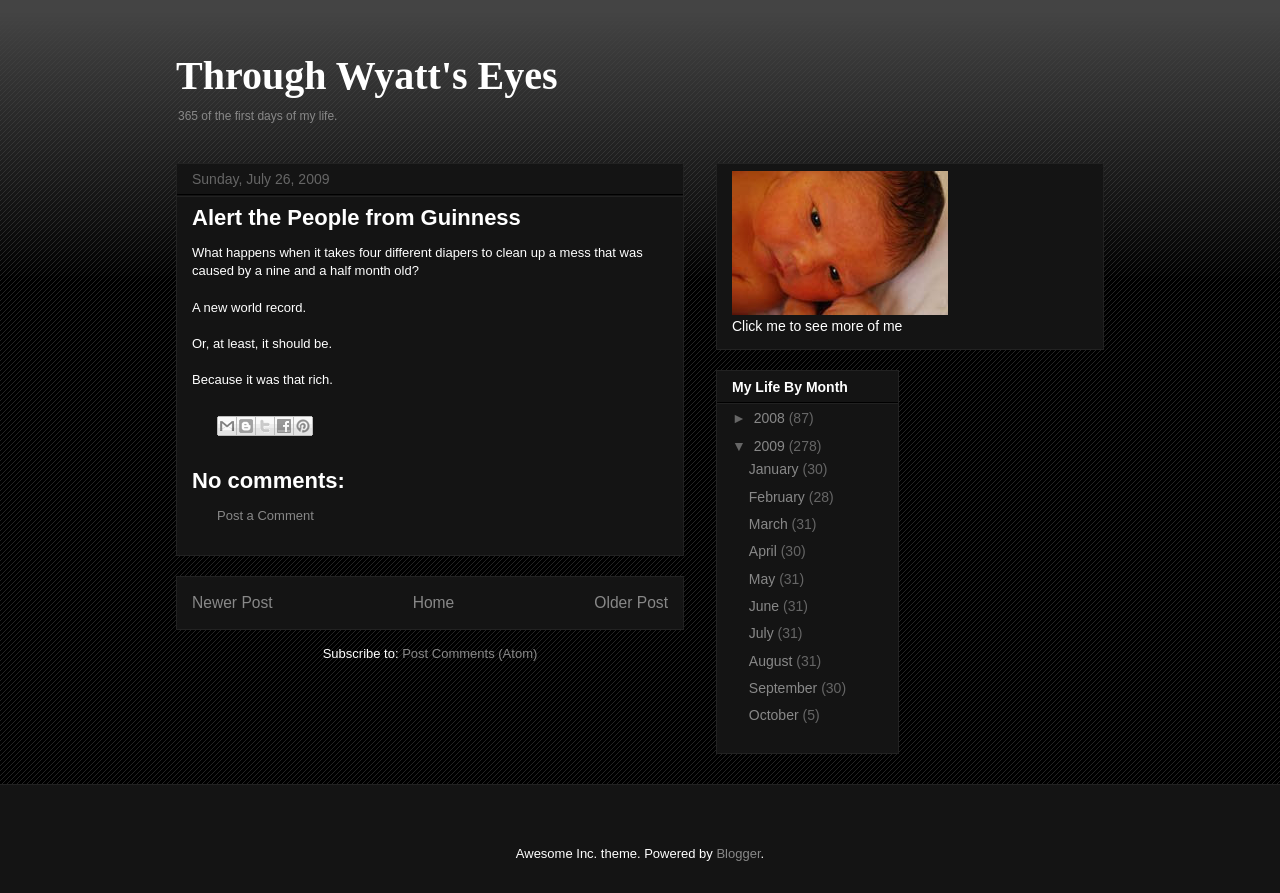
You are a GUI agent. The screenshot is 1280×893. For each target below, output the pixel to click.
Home (434, 602)
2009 (771, 446)
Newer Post (232, 602)
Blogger (738, 853)
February (779, 497)
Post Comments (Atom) (469, 653)
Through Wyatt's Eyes (367, 75)
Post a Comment (265, 515)
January (776, 469)
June (766, 606)
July (763, 633)
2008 (771, 418)
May (764, 579)
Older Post (631, 602)
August (772, 661)
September (785, 688)
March (770, 524)
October (776, 715)
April (765, 551)
